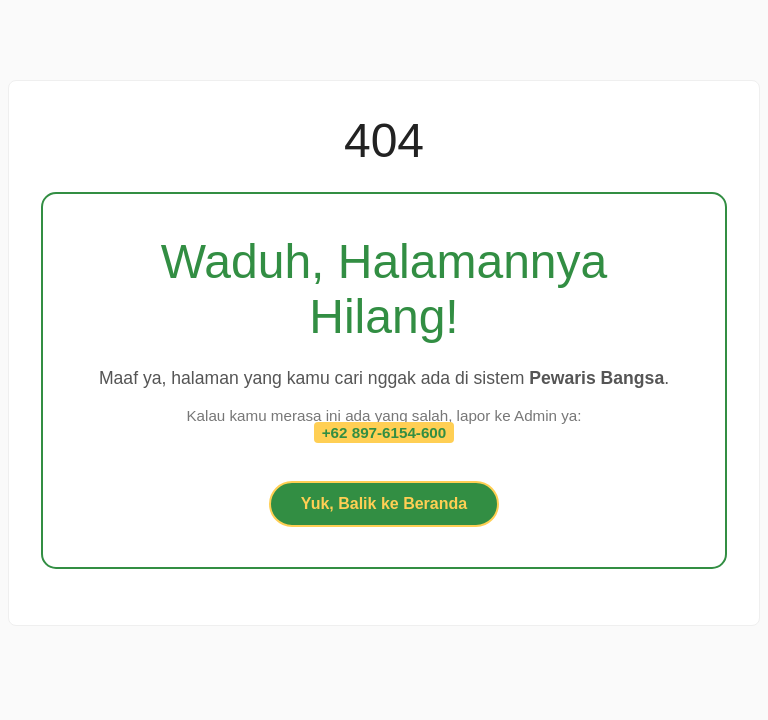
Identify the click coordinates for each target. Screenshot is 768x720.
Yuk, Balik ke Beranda (384, 503)
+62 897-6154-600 (384, 432)
